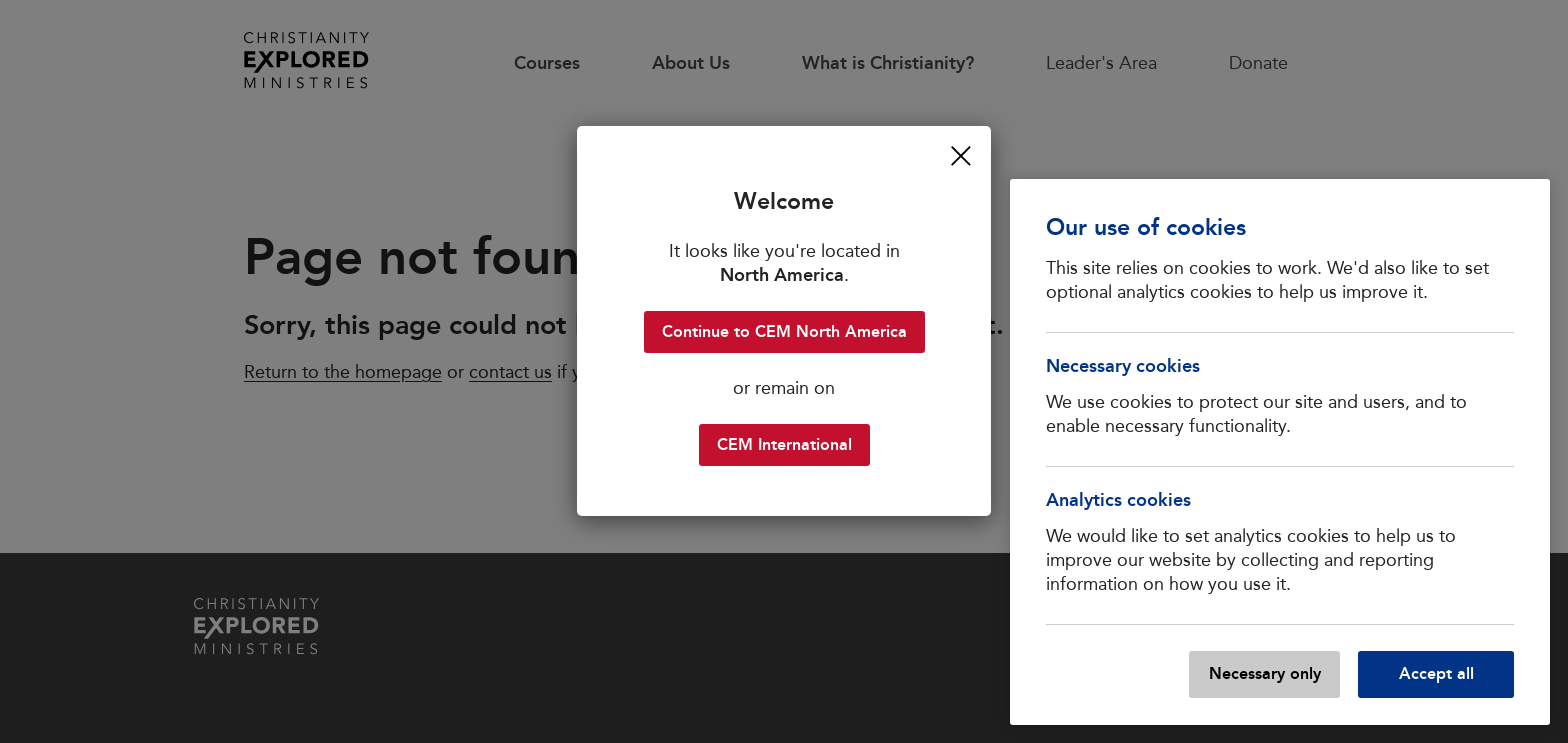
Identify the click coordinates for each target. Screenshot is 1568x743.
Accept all (1436, 673)
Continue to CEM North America (784, 331)
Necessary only (1265, 673)
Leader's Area (1101, 63)
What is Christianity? (888, 63)
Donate (1258, 63)
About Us (691, 63)
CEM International (784, 444)
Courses (547, 63)
